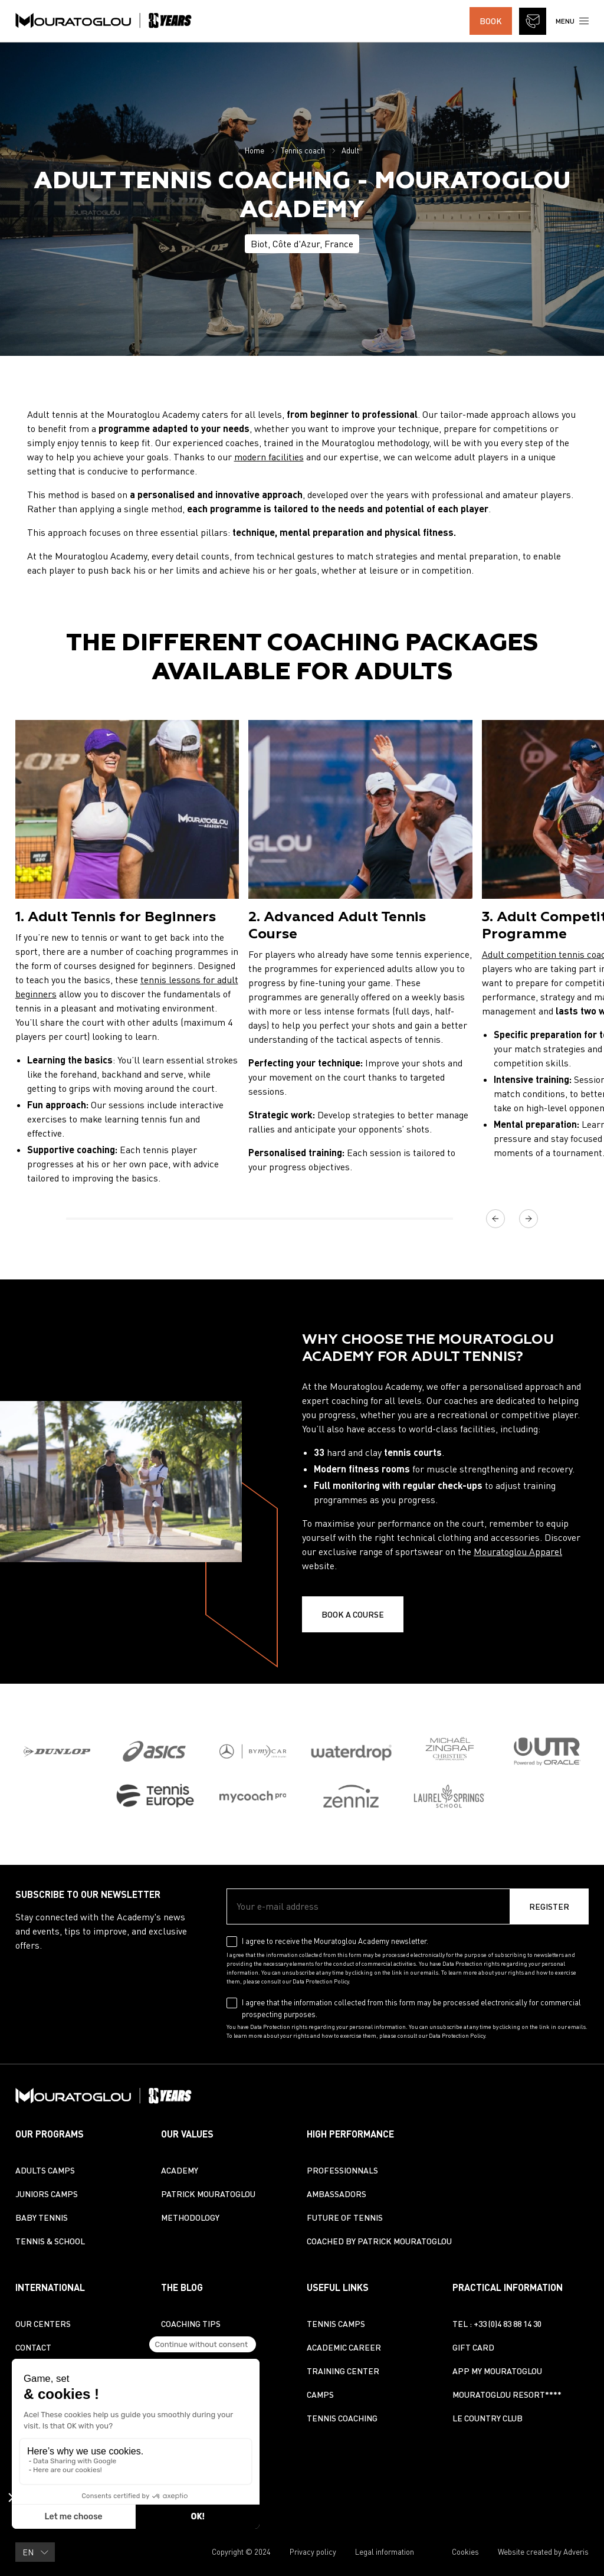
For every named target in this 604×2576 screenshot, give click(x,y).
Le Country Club (487, 2418)
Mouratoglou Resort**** (507, 2395)
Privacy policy (313, 2552)
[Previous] (495, 1218)
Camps (320, 2395)
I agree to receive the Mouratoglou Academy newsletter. (335, 1941)
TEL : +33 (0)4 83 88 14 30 (496, 2324)
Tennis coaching (342, 2418)
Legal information (384, 2552)
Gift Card (473, 2347)
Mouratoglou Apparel (518, 1551)
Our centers (43, 2324)
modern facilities (269, 457)
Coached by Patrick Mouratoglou (379, 2241)
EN (36, 2552)
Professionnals (342, 2170)
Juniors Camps (46, 2194)
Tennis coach (303, 150)
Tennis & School (50, 2241)
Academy (179, 2170)
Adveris (576, 2552)
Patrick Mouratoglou (208, 2194)
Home (254, 150)
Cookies (465, 2552)
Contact (33, 2347)
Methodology (190, 2217)
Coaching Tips (191, 2324)
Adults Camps (45, 2170)
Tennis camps (336, 2324)
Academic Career (344, 2347)
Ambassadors (336, 2194)
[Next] (528, 1218)
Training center (343, 2371)
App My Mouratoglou (497, 2371)
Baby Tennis (41, 2217)
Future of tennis (345, 2217)
